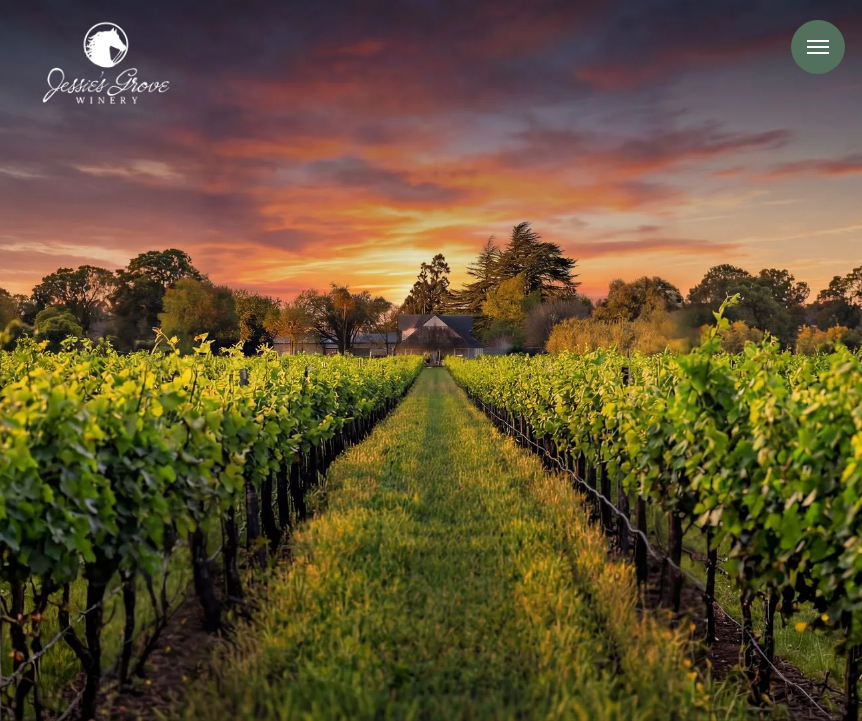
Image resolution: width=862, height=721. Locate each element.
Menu (818, 47)
